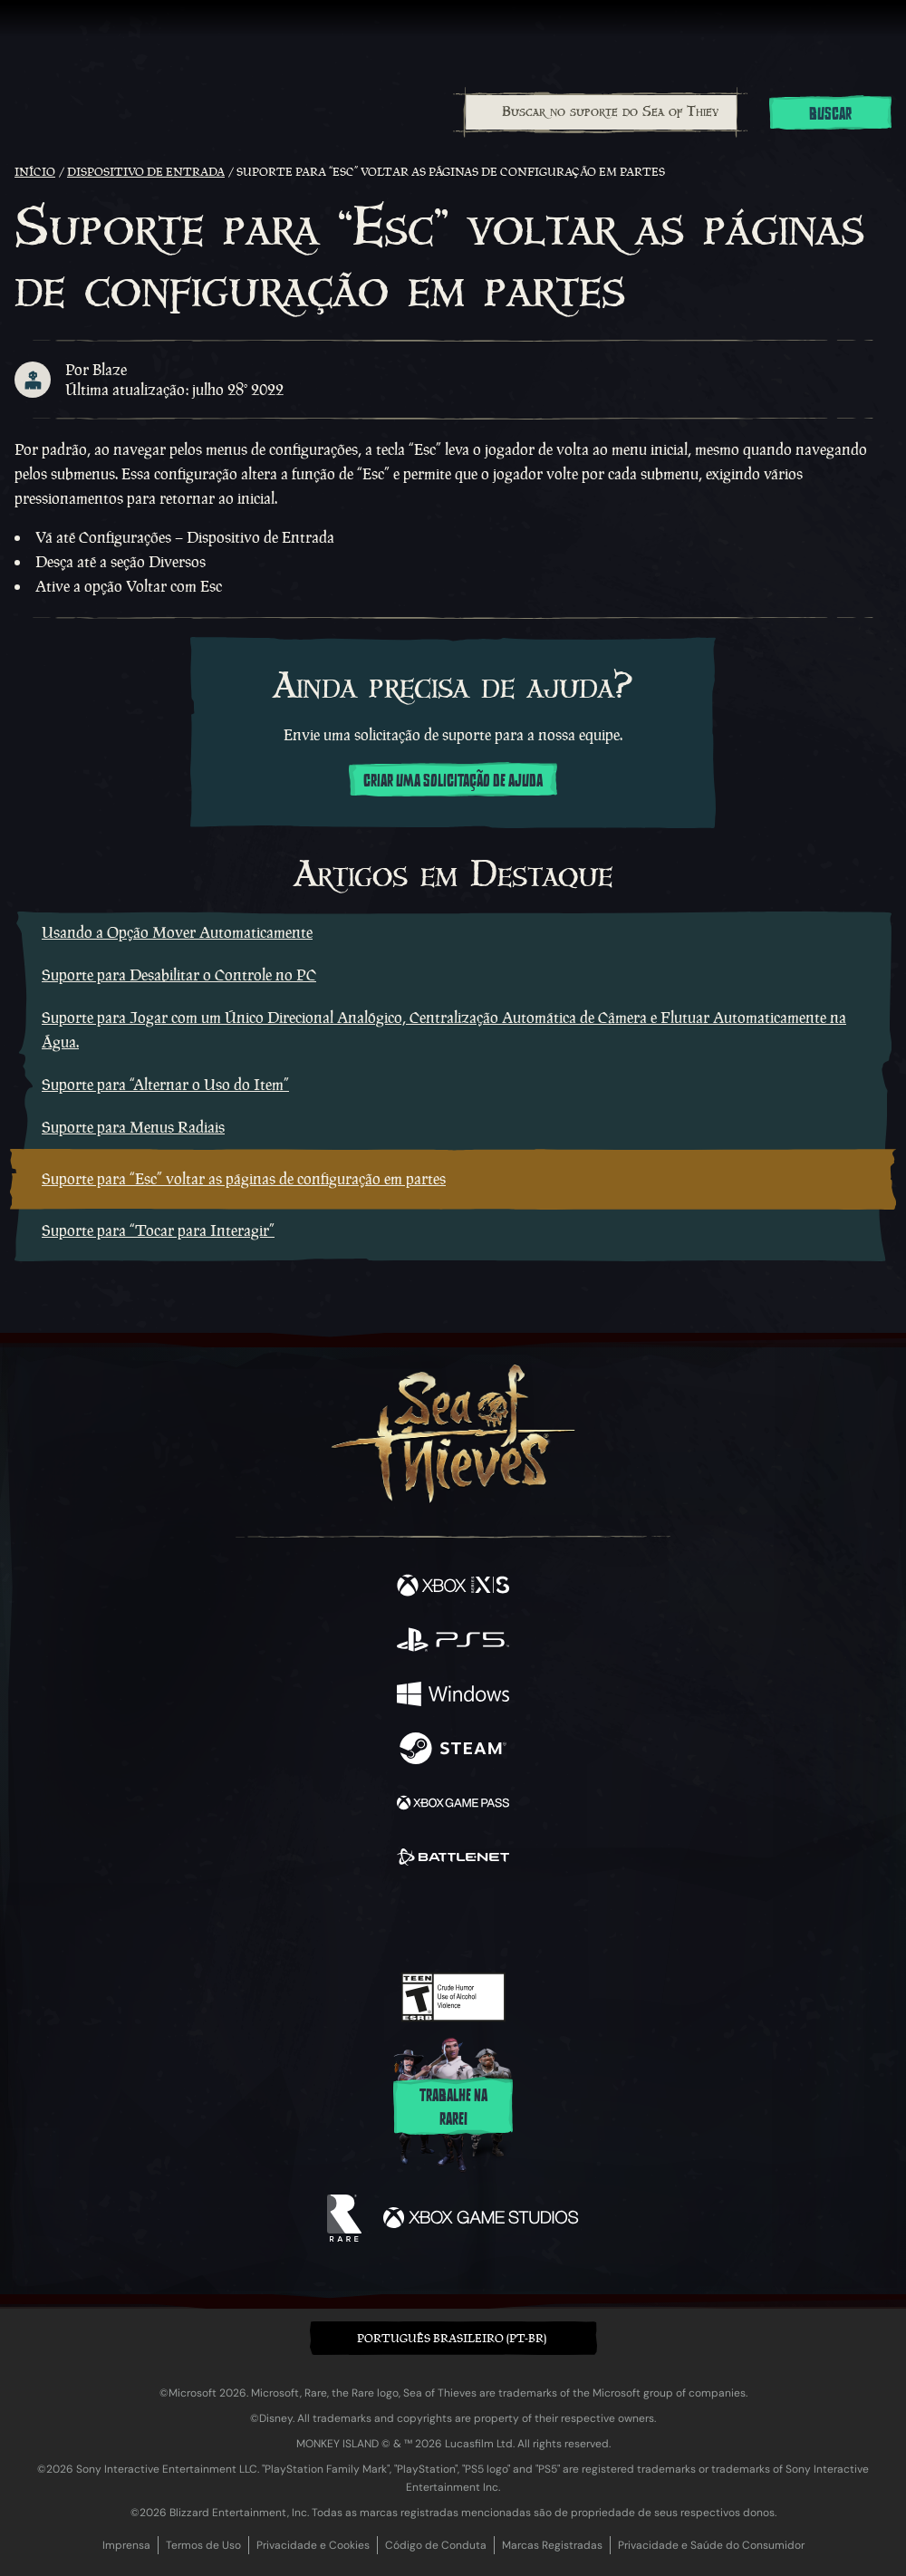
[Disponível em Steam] (453, 1750)
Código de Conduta (436, 2545)
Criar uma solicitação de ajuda (453, 781)
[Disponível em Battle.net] (453, 1859)
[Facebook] (323, 1919)
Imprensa (126, 2545)
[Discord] (504, 1921)
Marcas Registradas (552, 2545)
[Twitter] (358, 1919)
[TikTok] (543, 1921)
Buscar (830, 114)
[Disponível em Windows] (453, 1696)
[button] (453, 2338)
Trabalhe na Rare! (453, 2107)
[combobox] (600, 112)
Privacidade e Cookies (313, 2545)
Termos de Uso (203, 2545)
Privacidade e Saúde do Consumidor (711, 2545)
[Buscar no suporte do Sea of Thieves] (601, 112)
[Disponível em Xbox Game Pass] (453, 1805)
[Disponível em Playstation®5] (453, 1642)
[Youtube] (450, 1921)
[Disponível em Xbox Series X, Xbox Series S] (453, 1587)
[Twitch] (397, 1921)
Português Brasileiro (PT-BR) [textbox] (451, 2338)
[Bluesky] (580, 1921)
